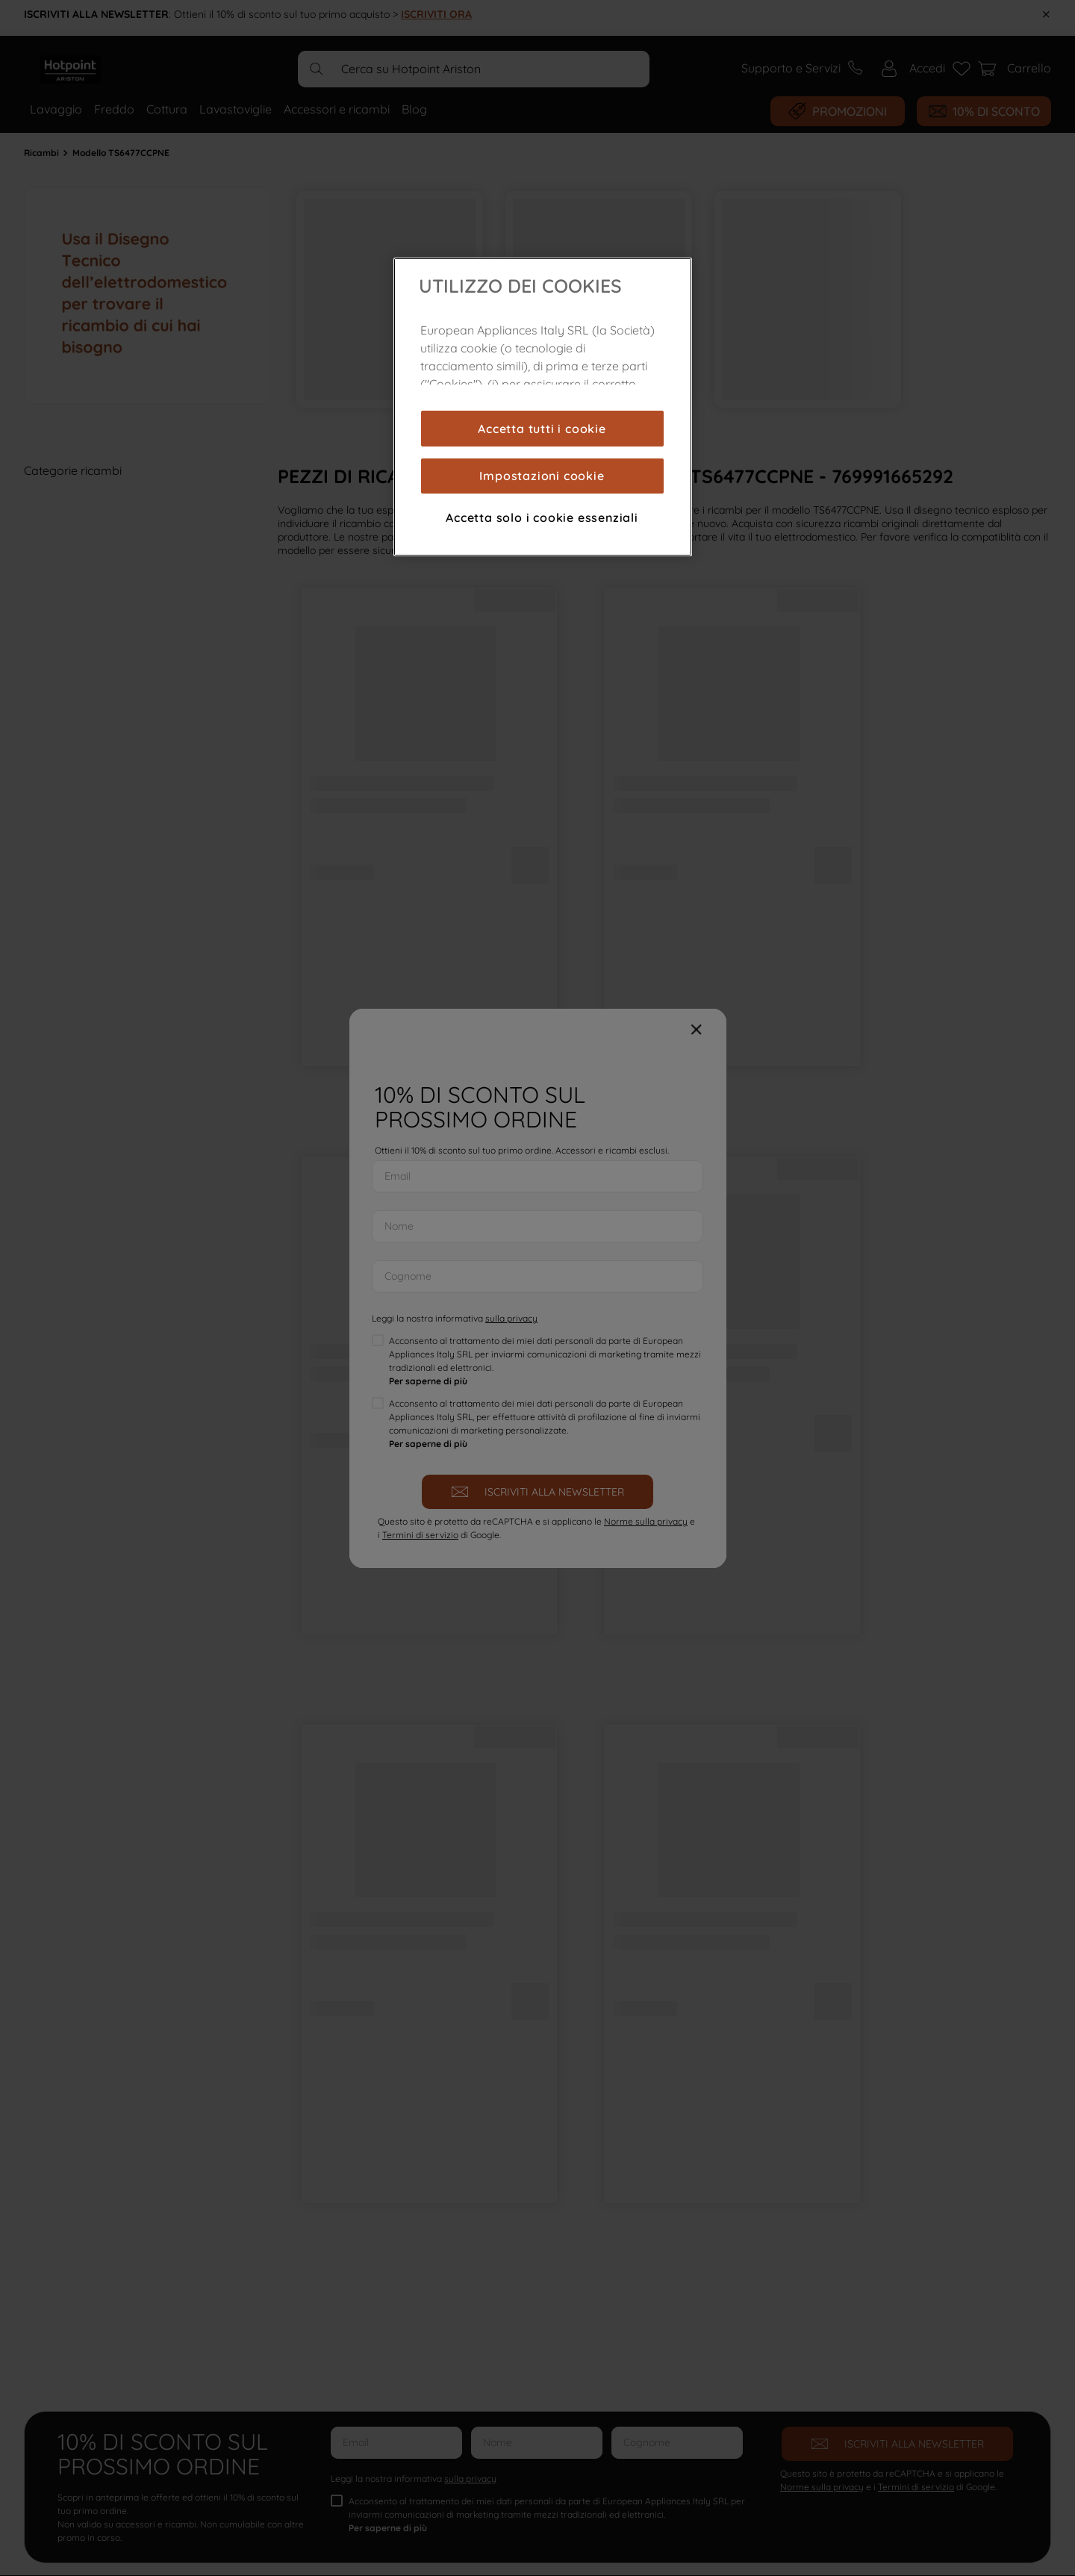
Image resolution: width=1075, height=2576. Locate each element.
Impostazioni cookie (541, 475)
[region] (542, 407)
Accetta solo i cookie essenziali (542, 517)
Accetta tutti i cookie (542, 428)
